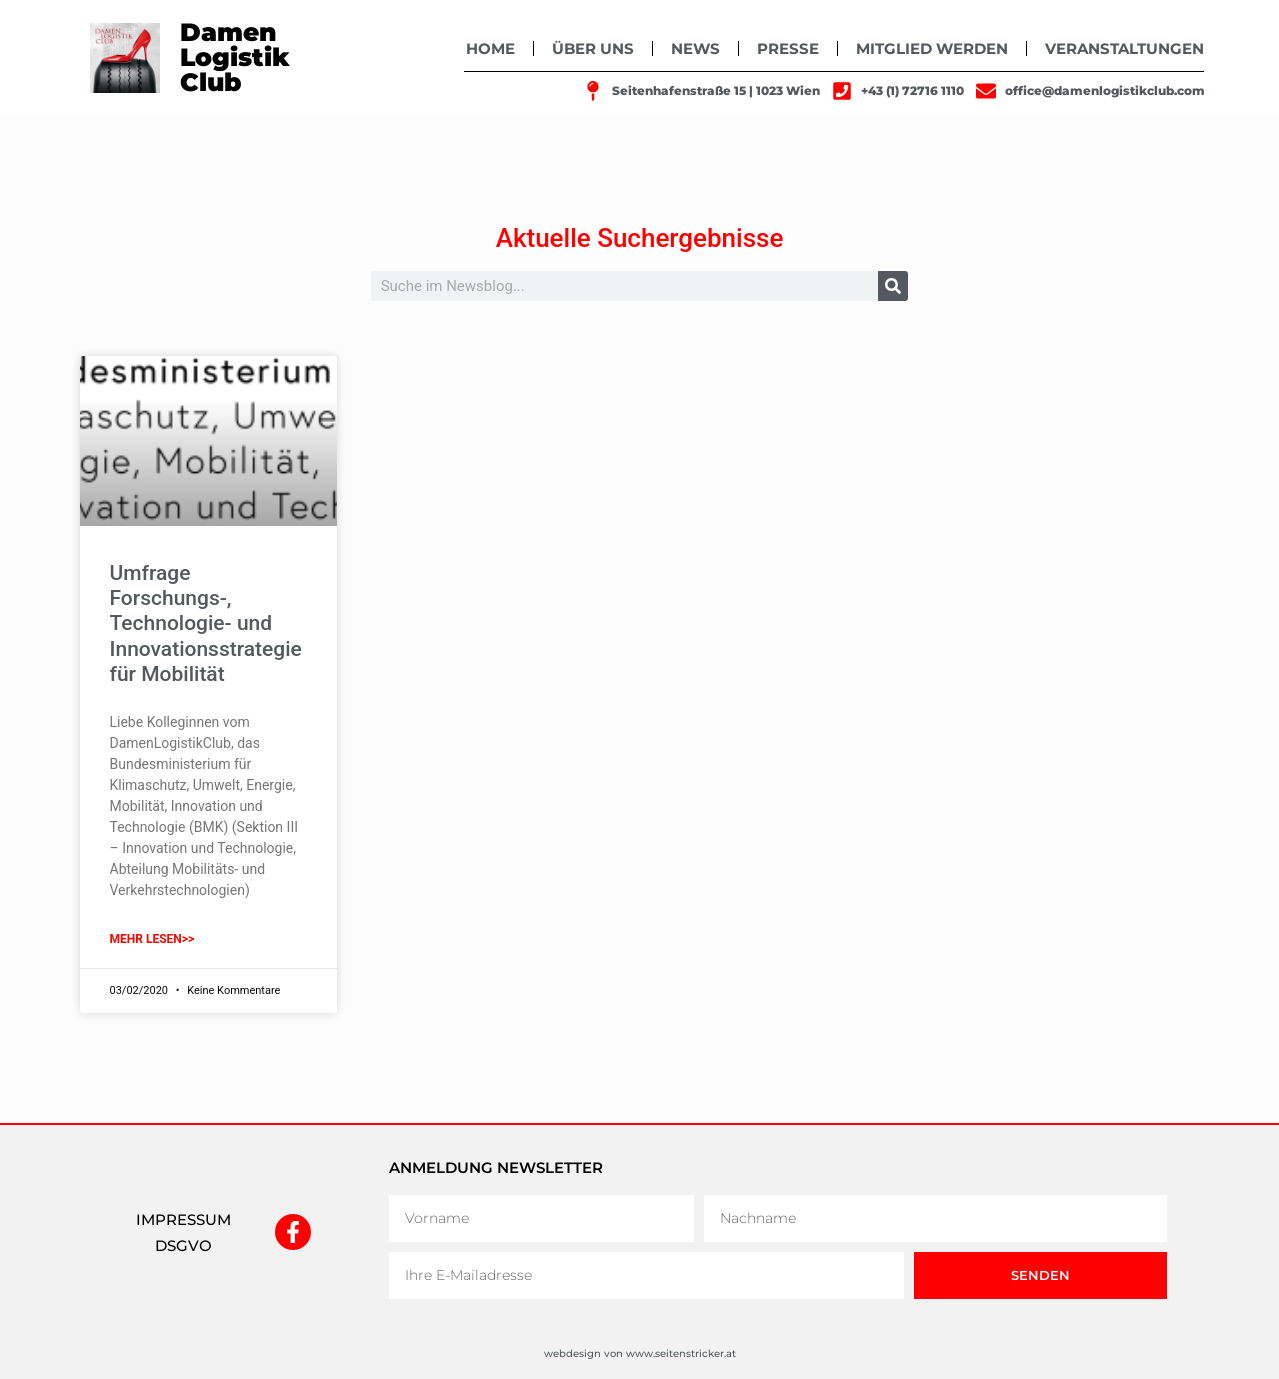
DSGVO (183, 1245)
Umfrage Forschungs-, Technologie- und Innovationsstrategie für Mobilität (206, 623)
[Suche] (893, 286)
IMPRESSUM (183, 1219)
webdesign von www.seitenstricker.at (640, 1353)
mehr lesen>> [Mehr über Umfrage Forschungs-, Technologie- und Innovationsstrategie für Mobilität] (152, 939)
